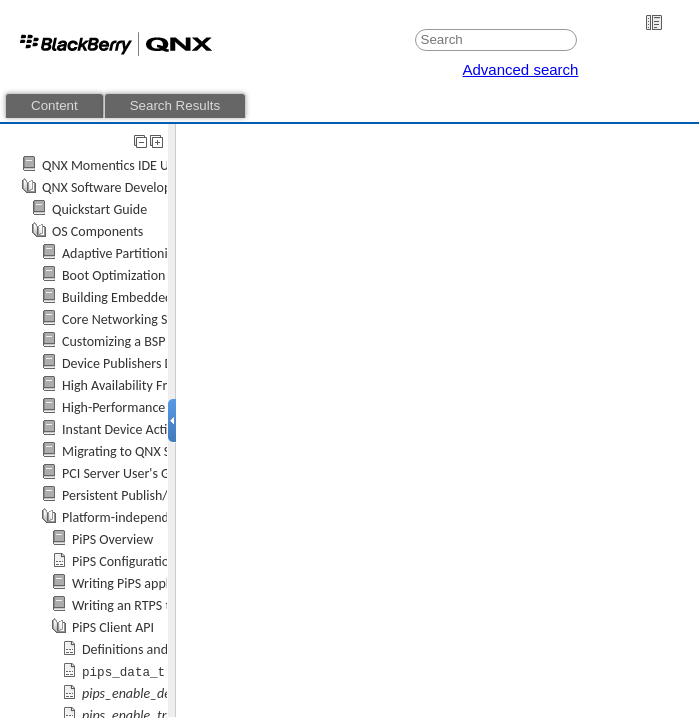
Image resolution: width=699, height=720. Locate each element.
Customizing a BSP (113, 341)
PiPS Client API (113, 627)
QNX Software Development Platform (147, 187)
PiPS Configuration (124, 561)
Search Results (175, 105)
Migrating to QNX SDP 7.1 (134, 451)
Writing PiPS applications (142, 583)
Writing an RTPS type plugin (150, 605)
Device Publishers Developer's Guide (165, 363)
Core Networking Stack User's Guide (164, 319)
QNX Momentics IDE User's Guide (137, 165)
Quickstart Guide (99, 209)
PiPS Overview (112, 539)
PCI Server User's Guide (128, 473)
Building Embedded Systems (142, 297)
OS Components (97, 231)
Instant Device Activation (132, 429)
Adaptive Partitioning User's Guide (159, 253)
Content (54, 105)
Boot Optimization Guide (132, 275)
